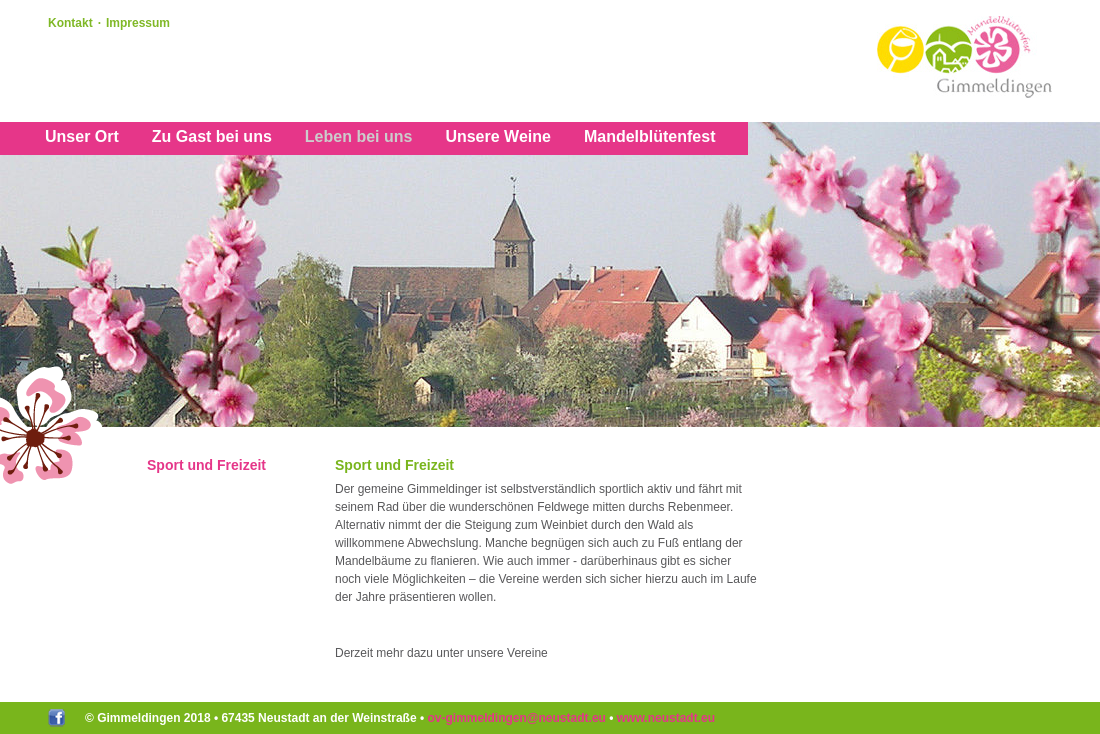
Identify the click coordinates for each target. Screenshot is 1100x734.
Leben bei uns (359, 136)
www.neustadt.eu (666, 718)
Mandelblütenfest (650, 136)
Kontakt (70, 23)
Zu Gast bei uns (212, 136)
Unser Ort (82, 136)
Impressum (138, 23)
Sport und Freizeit (206, 465)
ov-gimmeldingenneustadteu (516, 718)
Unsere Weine (498, 136)
